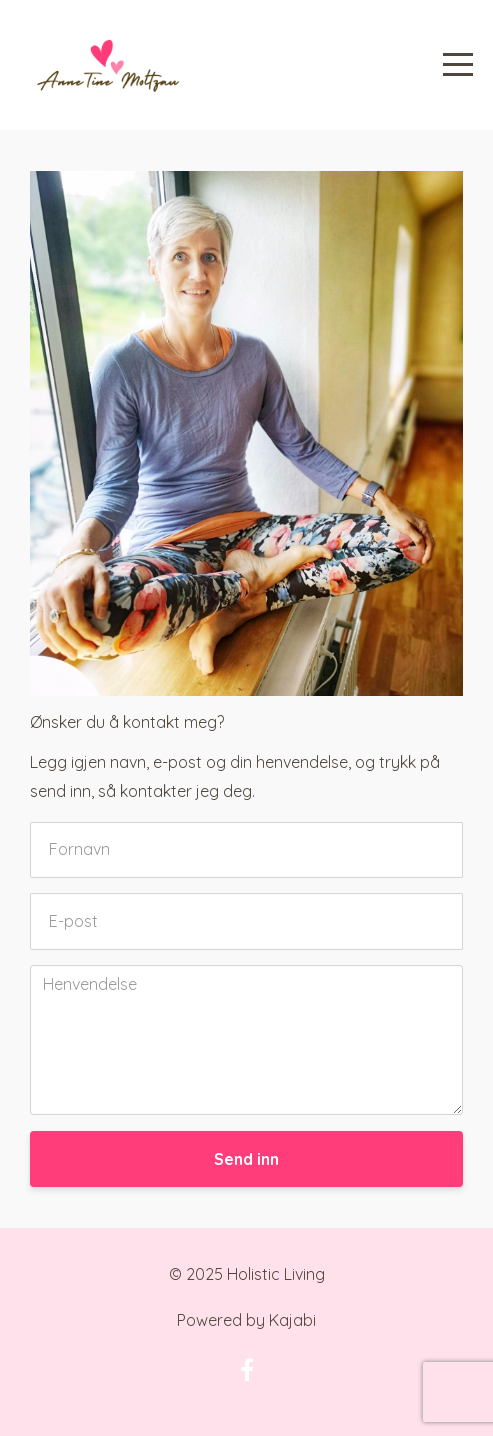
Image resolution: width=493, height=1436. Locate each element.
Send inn (246, 1159)
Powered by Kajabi (246, 1320)
